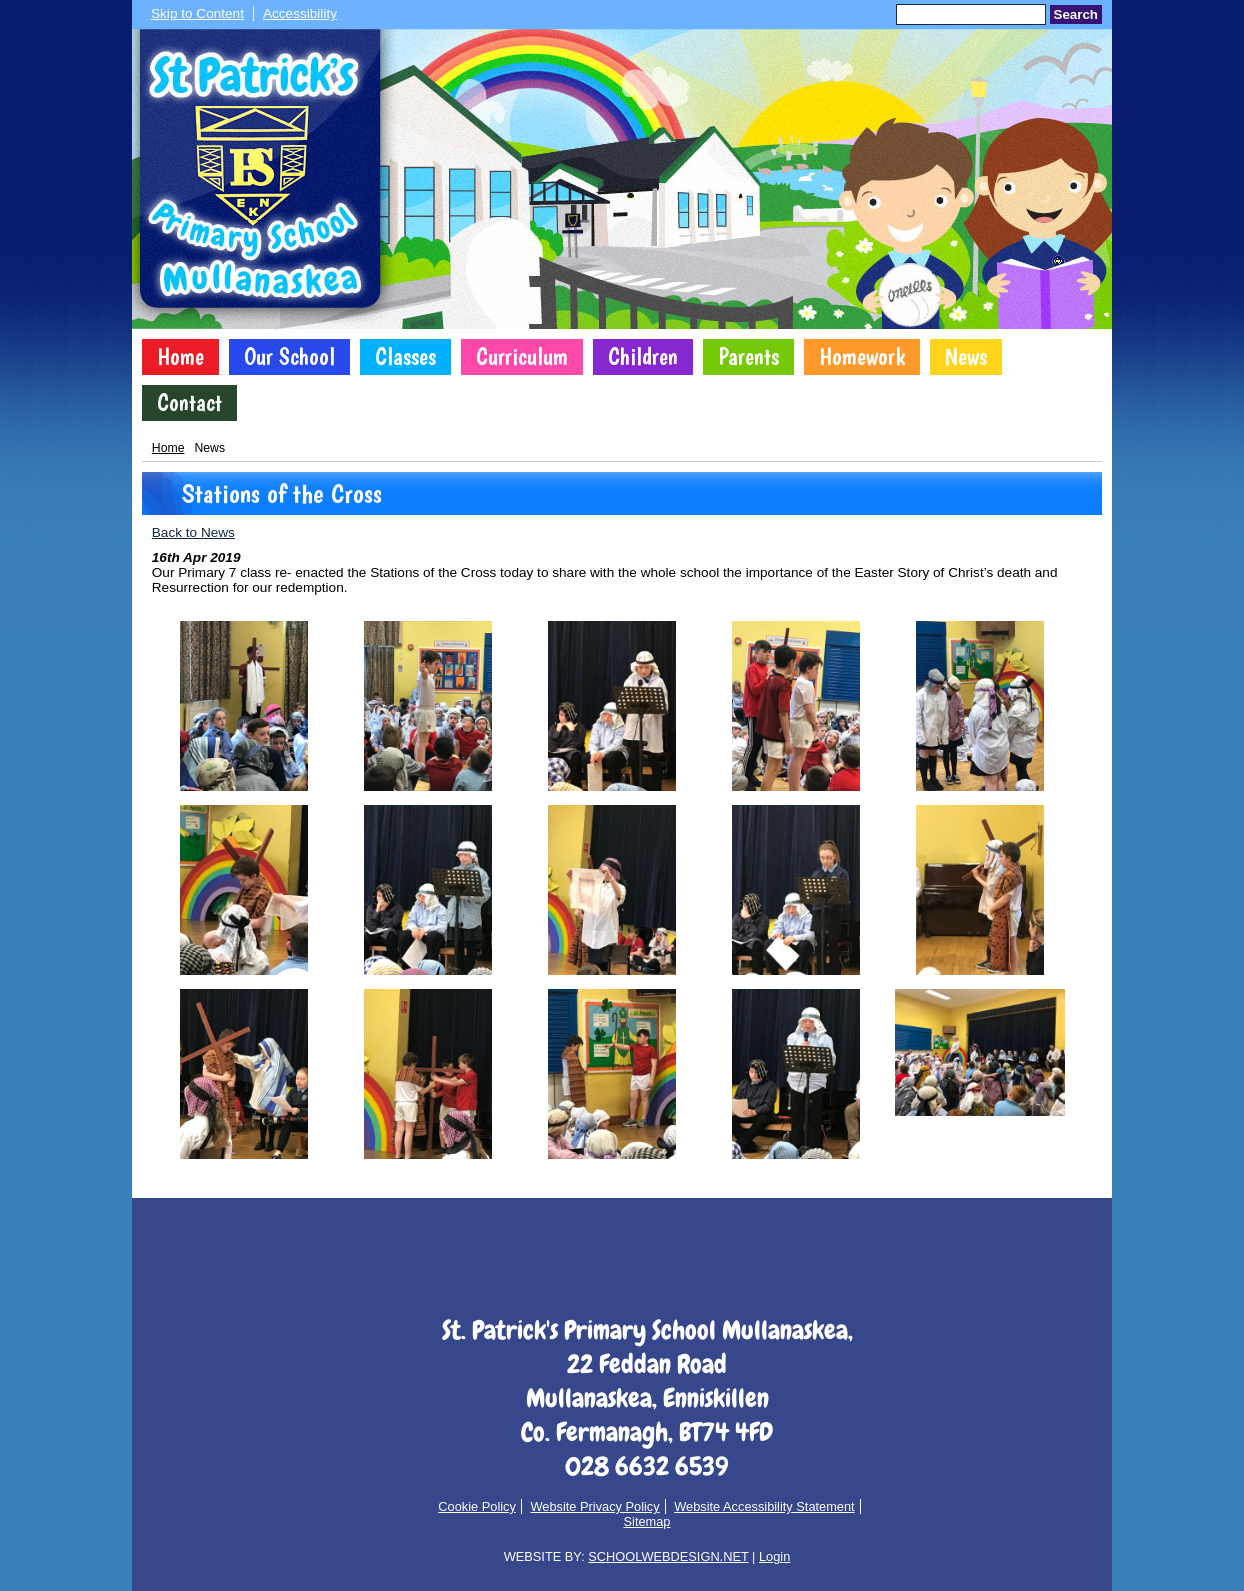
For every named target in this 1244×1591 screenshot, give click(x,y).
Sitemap (647, 1521)
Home (180, 357)
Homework (862, 357)
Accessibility (300, 13)
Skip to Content (197, 13)
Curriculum (522, 357)
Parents (748, 357)
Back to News (193, 532)
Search (1076, 14)
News (966, 357)
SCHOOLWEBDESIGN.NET (668, 1556)
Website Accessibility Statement (764, 1506)
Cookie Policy (477, 1506)
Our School (289, 357)
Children (643, 357)
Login (774, 1556)
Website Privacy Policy (594, 1506)
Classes (405, 357)
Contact (189, 403)
